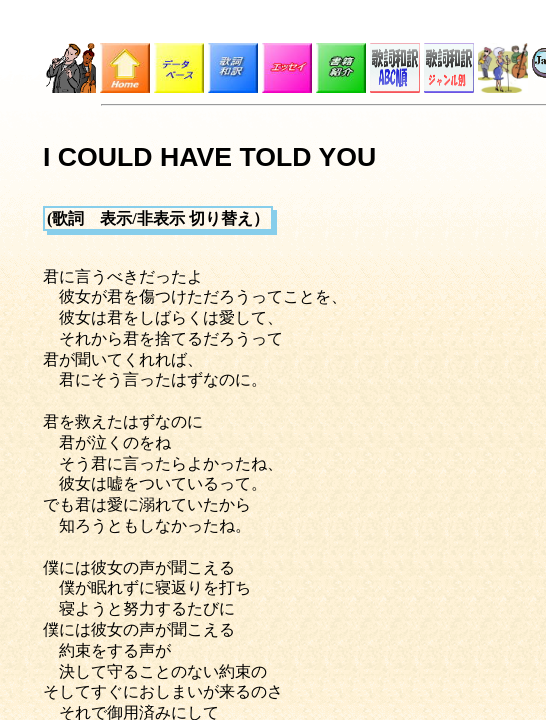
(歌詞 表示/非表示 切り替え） (158, 218)
